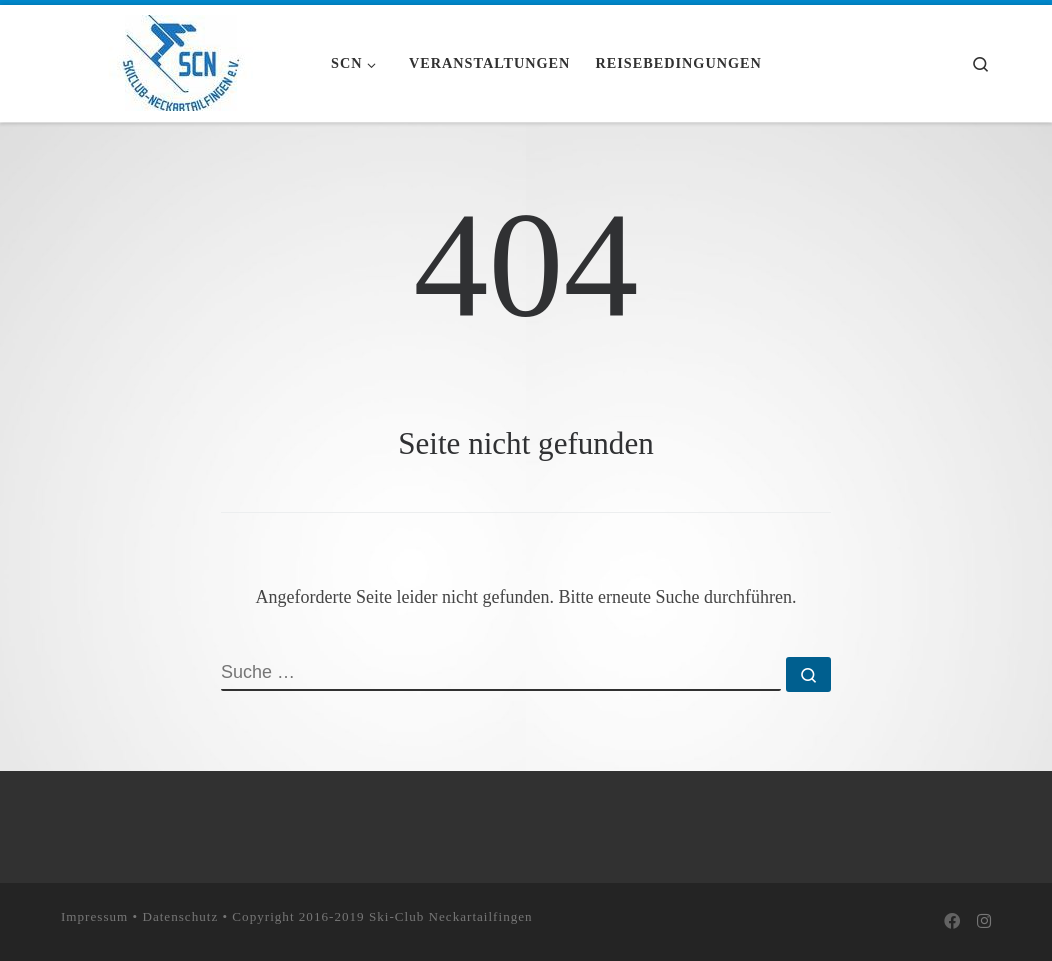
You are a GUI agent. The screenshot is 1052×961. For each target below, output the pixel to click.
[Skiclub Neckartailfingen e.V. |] (181, 60)
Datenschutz (180, 915)
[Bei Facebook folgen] (952, 922)
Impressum (94, 915)
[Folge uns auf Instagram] (984, 922)
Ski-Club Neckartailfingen (451, 915)
